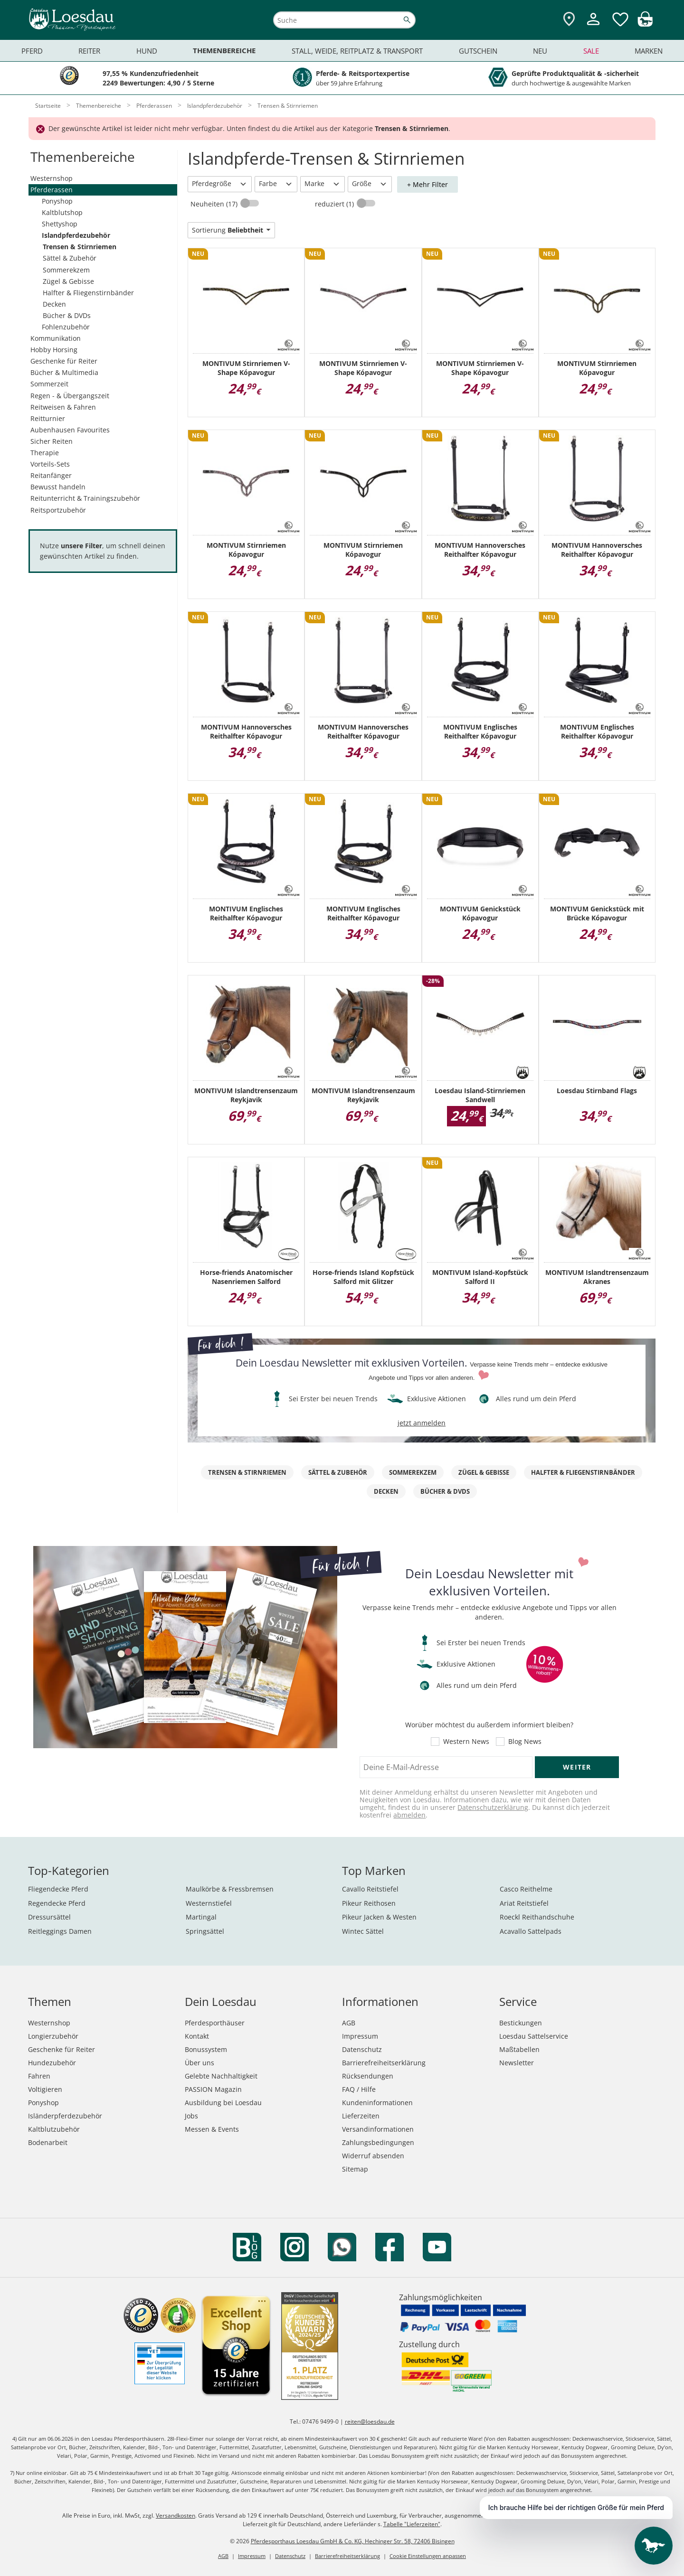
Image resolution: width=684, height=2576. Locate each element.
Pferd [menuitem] (32, 51)
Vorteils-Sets (50, 463)
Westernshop (51, 178)
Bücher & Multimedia (64, 372)
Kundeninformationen (377, 2102)
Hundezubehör (52, 2062)
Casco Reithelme (526, 1888)
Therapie (44, 452)
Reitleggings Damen (60, 1931)
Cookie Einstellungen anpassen (428, 2555)
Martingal (201, 1916)
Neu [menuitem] (540, 51)
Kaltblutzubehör (54, 2129)
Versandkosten (175, 2515)
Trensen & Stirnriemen (79, 246)
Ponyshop (57, 201)
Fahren (39, 2075)
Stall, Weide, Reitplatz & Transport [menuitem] (357, 51)
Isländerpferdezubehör (65, 2115)
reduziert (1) (335, 203)
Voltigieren (45, 2089)
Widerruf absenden (373, 2155)
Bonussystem (206, 2049)
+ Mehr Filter (427, 184)
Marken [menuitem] (649, 51)
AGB (348, 2022)
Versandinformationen (378, 2129)
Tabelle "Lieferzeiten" (411, 2524)
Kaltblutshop (62, 212)
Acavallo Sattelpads (530, 1931)
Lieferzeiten (361, 2115)
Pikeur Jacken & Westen (379, 1916)
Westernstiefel (209, 1903)
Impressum (360, 2036)
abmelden (409, 1814)
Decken (54, 304)
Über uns (199, 2062)
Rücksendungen (367, 2075)
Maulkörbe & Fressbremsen (230, 1888)
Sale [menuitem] (591, 51)
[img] (645, 23)
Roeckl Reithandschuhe (537, 1916)
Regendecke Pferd (57, 1903)
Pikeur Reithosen (369, 1903)
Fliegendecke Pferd (58, 1888)
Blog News (525, 1741)
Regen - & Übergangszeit (69, 395)
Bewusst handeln (58, 486)
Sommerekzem (66, 269)
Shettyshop (59, 223)
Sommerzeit (49, 383)
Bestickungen (520, 2022)
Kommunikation (55, 338)
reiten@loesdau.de (370, 2421)
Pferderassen (51, 189)
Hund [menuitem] (146, 51)
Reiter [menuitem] (89, 51)
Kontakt (197, 2036)
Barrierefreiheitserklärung (384, 2062)
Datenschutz (362, 2049)
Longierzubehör (53, 2036)
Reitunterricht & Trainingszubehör (85, 498)
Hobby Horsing (53, 349)
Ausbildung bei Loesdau (223, 2102)
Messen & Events (212, 2129)
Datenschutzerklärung (492, 1807)
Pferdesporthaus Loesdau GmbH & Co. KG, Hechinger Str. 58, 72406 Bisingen (353, 2541)
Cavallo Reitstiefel (370, 1888)
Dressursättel (49, 1916)
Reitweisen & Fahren (63, 407)
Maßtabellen (519, 2049)
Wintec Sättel (363, 1931)
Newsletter (516, 2062)
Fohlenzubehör (66, 326)
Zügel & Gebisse (68, 281)
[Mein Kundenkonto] (593, 26)
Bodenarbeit (47, 2142)
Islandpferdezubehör (76, 235)
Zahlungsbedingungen (378, 2142)
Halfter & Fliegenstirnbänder (88, 292)
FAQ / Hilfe (359, 2089)
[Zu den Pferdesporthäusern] (569, 20)
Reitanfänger (51, 475)
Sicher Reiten (51, 441)
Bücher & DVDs (67, 315)
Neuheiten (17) (214, 203)
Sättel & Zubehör (69, 257)
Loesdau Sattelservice (533, 2036)
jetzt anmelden (422, 1422)
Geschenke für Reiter (63, 360)
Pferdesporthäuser (215, 2022)
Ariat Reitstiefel (524, 1903)
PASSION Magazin (213, 2089)
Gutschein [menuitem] (478, 51)
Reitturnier (47, 418)
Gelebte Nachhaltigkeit (221, 2075)
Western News (466, 1741)
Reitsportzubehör (58, 510)
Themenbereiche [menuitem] (224, 51)
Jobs (191, 2115)
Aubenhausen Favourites (70, 429)
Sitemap (355, 2168)
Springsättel (205, 1931)
